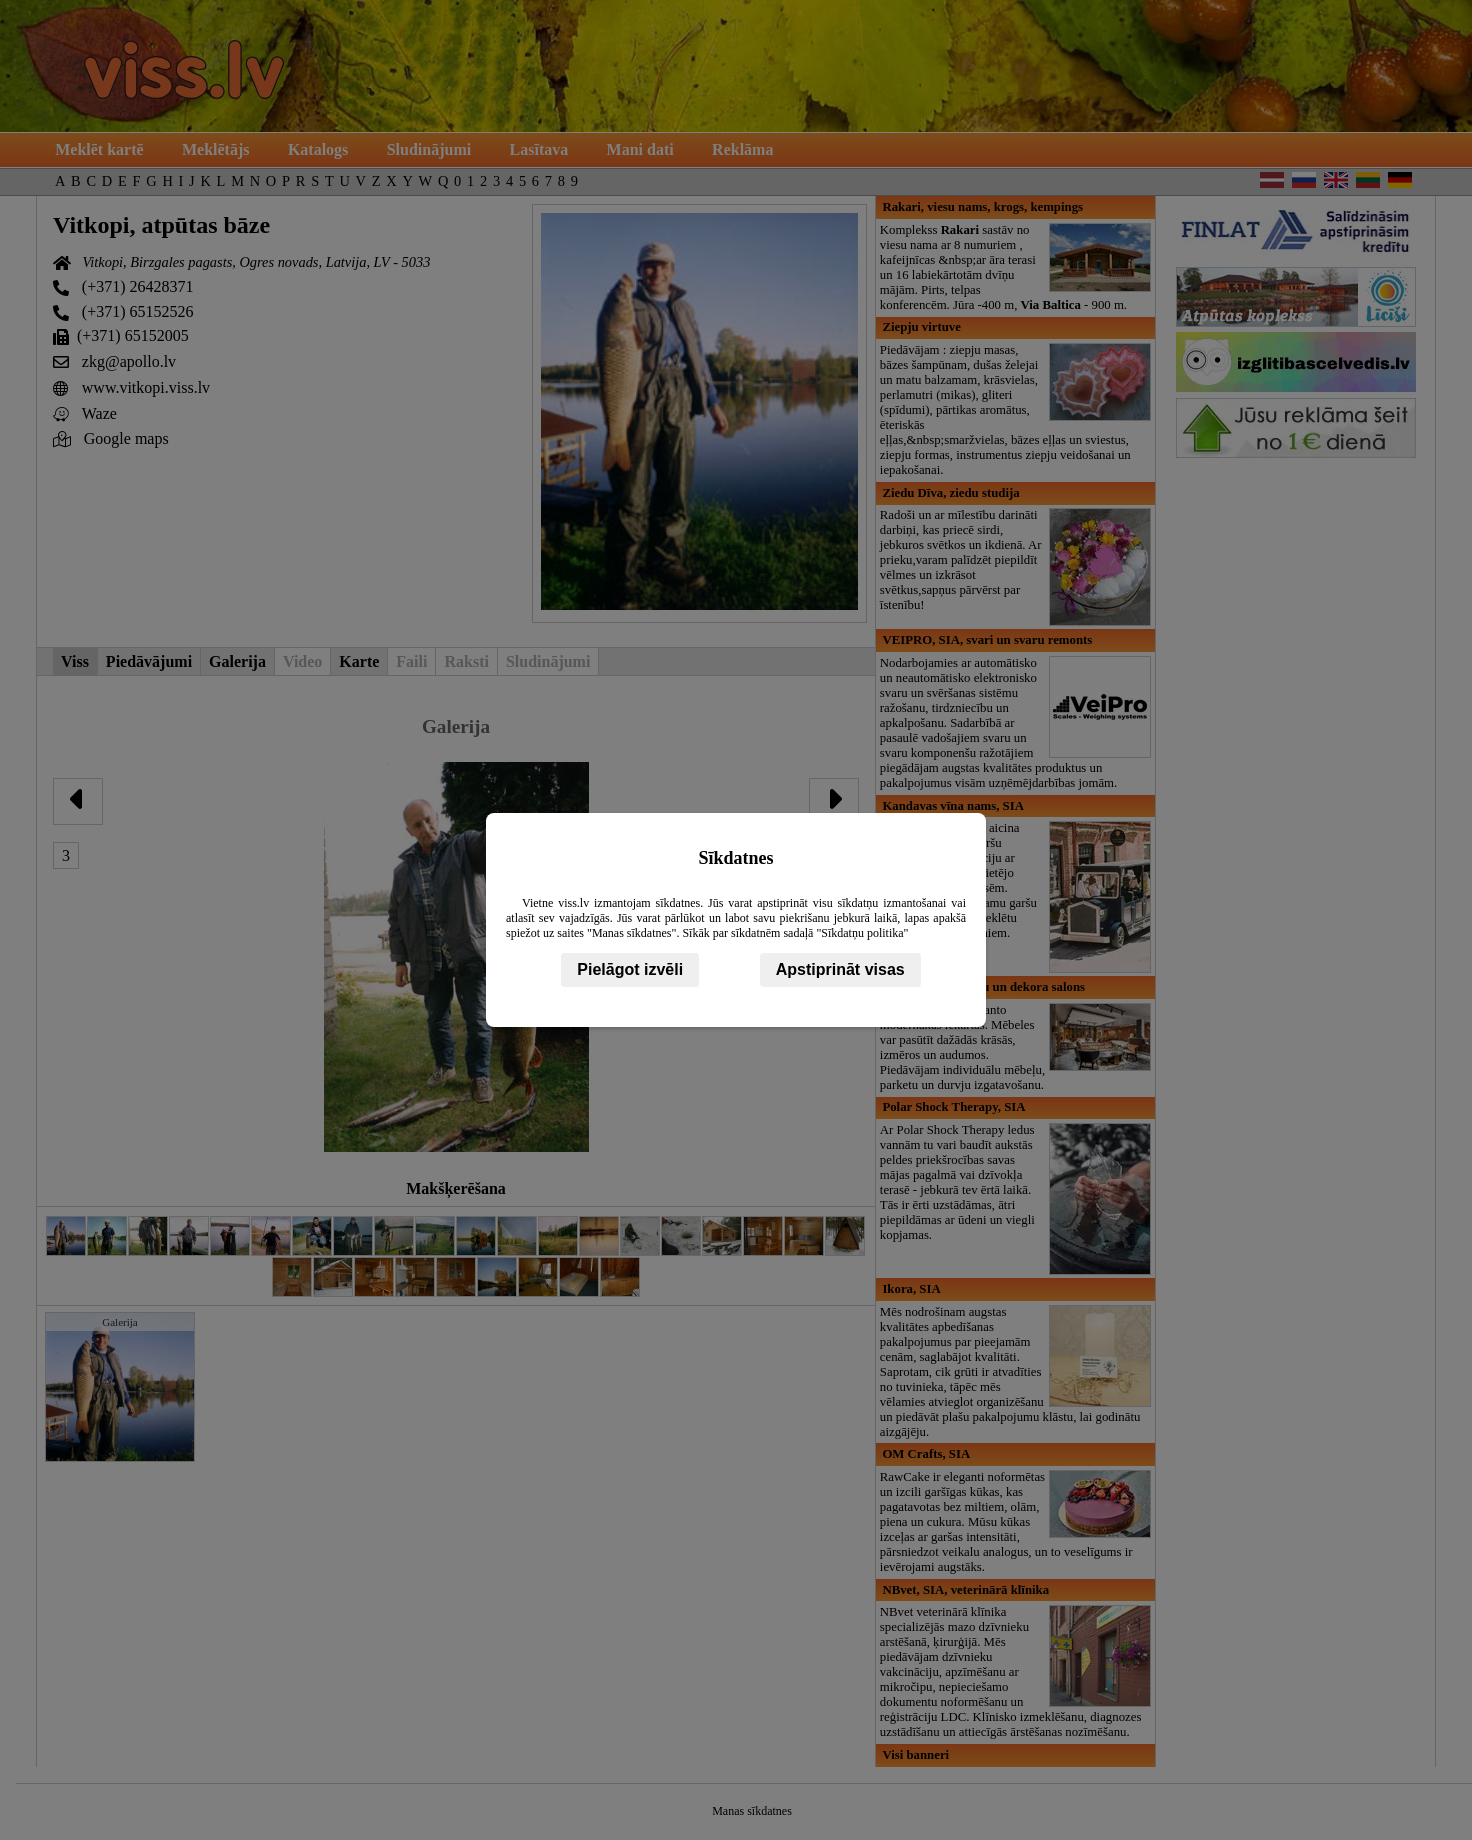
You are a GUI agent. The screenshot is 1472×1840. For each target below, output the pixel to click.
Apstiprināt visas (840, 969)
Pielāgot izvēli (630, 969)
